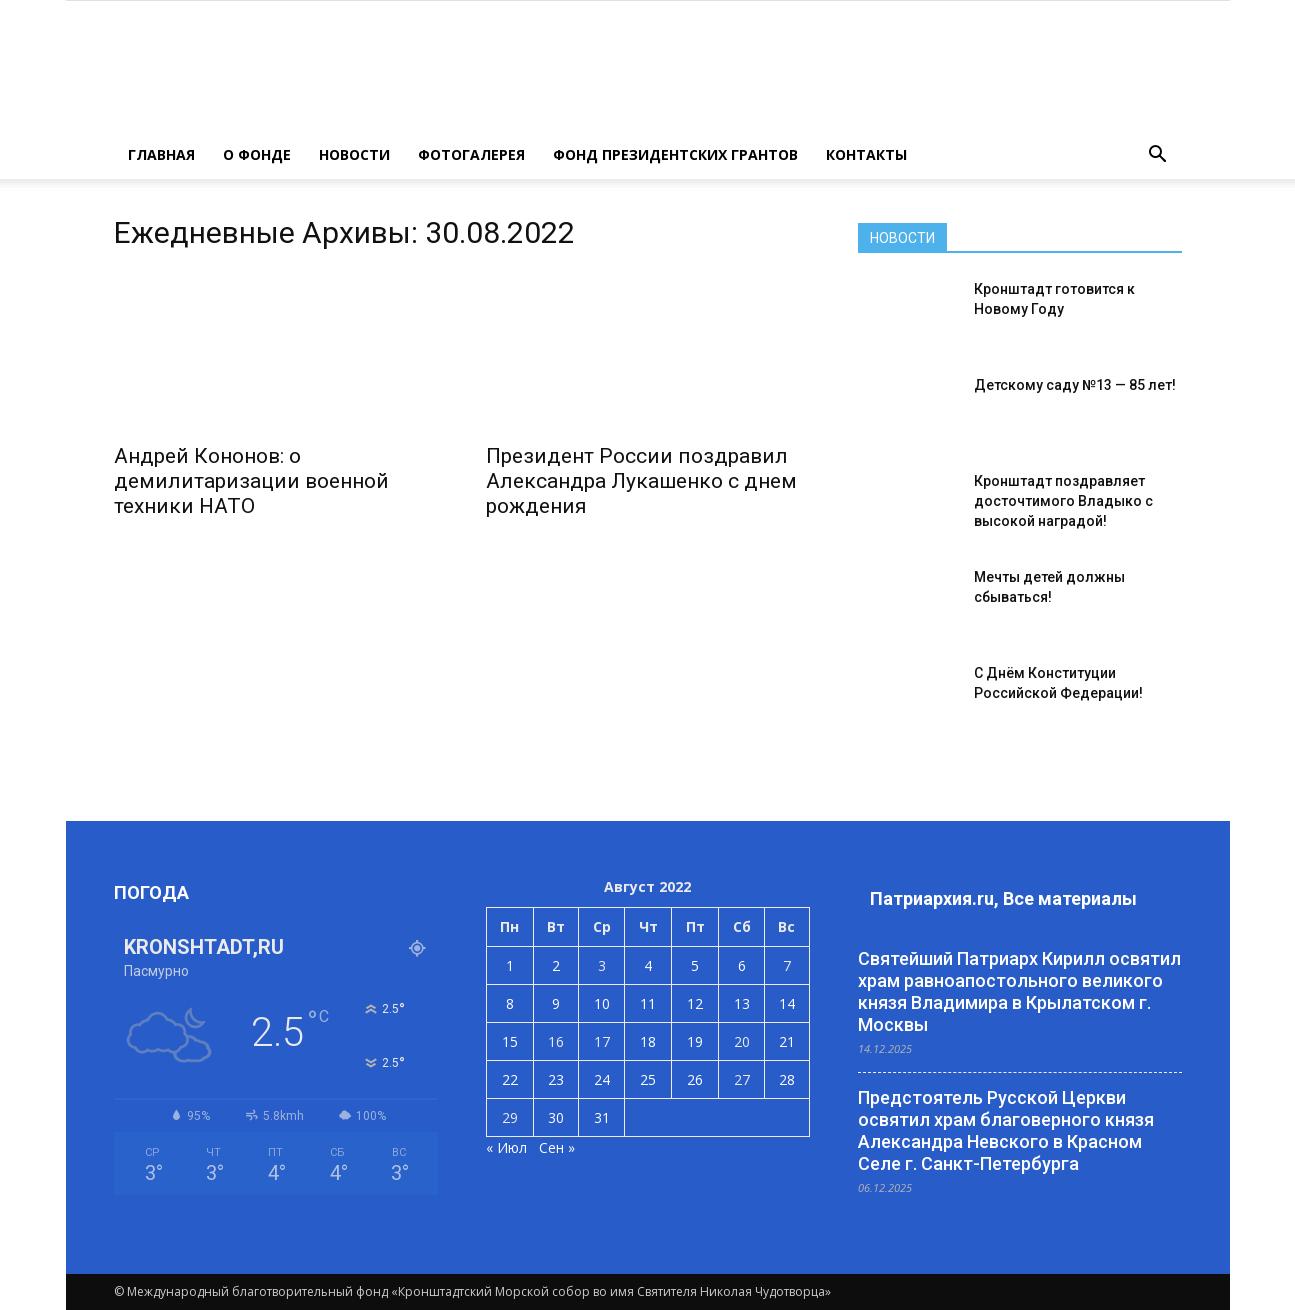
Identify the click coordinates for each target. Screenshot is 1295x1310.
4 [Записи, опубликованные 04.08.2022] (648, 965)
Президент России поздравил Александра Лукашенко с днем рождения (641, 481)
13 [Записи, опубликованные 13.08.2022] (742, 1003)
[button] (1158, 155)
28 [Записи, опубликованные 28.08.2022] (787, 1079)
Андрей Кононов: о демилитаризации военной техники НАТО (251, 481)
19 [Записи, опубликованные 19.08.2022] (695, 1041)
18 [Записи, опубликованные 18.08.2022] (648, 1041)
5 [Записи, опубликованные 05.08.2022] (695, 965)
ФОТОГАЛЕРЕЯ (471, 154)
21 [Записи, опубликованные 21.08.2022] (787, 1041)
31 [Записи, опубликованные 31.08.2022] (602, 1117)
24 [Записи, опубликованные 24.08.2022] (602, 1079)
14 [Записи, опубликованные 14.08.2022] (787, 1003)
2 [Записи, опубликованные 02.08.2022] (556, 965)
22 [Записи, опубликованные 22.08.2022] (510, 1079)
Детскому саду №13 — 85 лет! (1075, 385)
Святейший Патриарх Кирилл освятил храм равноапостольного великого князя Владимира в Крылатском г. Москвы (1019, 991)
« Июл (506, 1147)
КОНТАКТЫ (866, 154)
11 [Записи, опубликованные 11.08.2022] (648, 1003)
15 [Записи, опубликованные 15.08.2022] (510, 1041)
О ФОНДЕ (257, 154)
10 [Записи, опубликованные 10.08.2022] (602, 1003)
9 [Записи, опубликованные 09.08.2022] (556, 1003)
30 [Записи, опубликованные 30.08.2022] (556, 1117)
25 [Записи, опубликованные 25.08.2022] (648, 1079)
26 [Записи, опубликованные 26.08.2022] (695, 1079)
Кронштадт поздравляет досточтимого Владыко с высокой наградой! (1063, 501)
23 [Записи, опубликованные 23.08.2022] (556, 1079)
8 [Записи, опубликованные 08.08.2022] (510, 1003)
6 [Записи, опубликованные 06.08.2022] (742, 965)
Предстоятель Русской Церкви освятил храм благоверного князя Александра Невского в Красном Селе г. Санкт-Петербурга (1006, 1130)
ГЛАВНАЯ (161, 154)
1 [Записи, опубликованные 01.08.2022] (510, 965)
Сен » (557, 1147)
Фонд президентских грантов (675, 154)
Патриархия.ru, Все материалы (1003, 898)
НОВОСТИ (354, 154)
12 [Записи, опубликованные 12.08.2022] (695, 1003)
